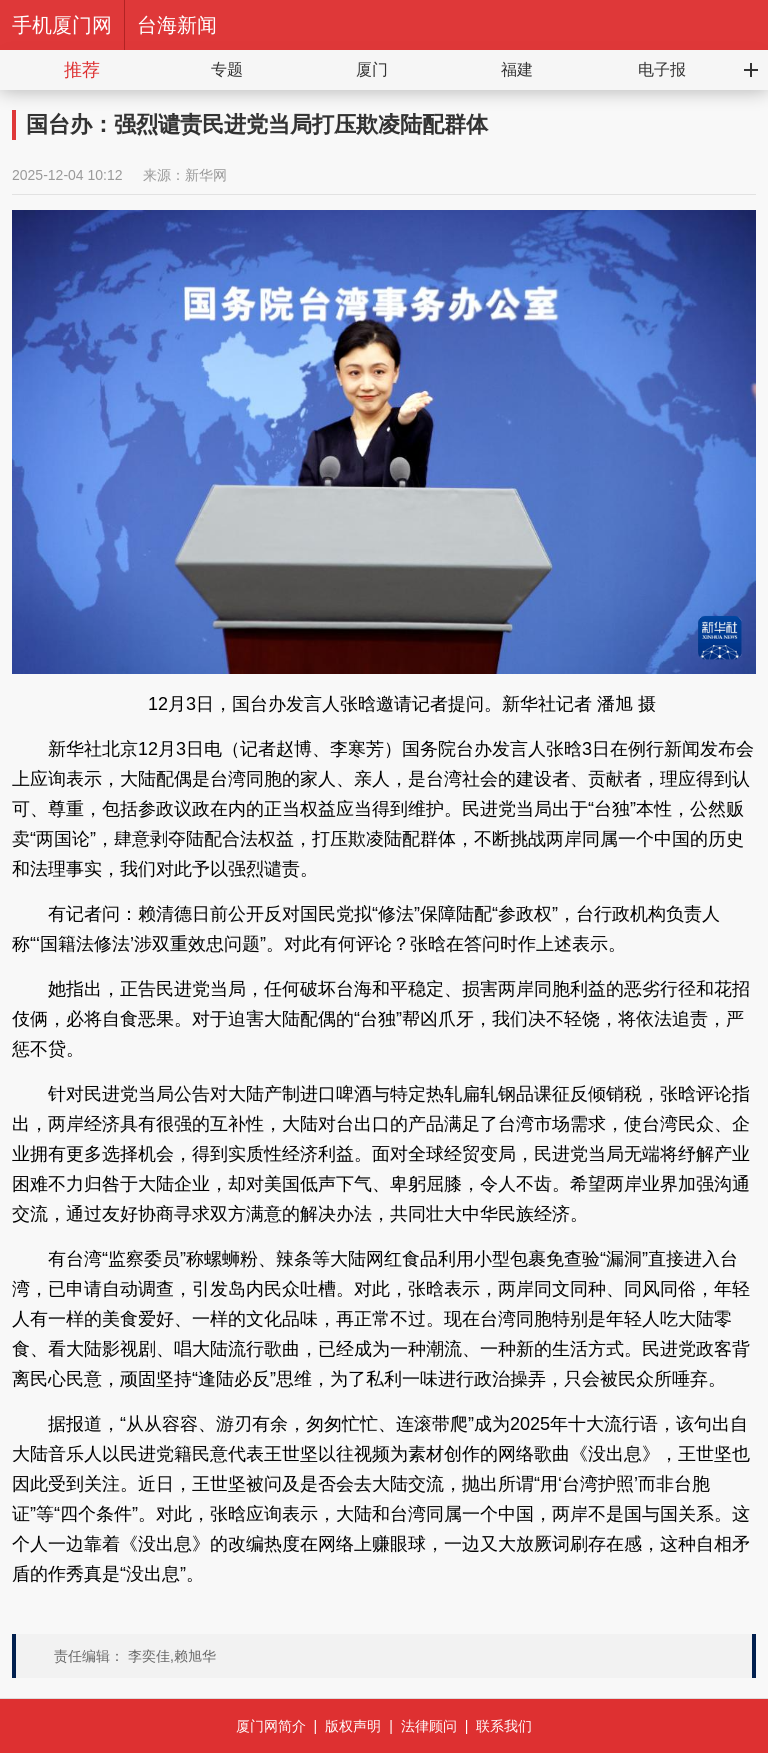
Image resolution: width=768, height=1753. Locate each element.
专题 (227, 69)
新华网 (206, 175)
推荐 (82, 70)
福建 (517, 69)
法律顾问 (429, 1726)
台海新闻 (177, 25)
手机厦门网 (62, 25)
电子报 (662, 69)
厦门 (372, 69)
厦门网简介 (271, 1726)
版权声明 (353, 1726)
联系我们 (504, 1726)
